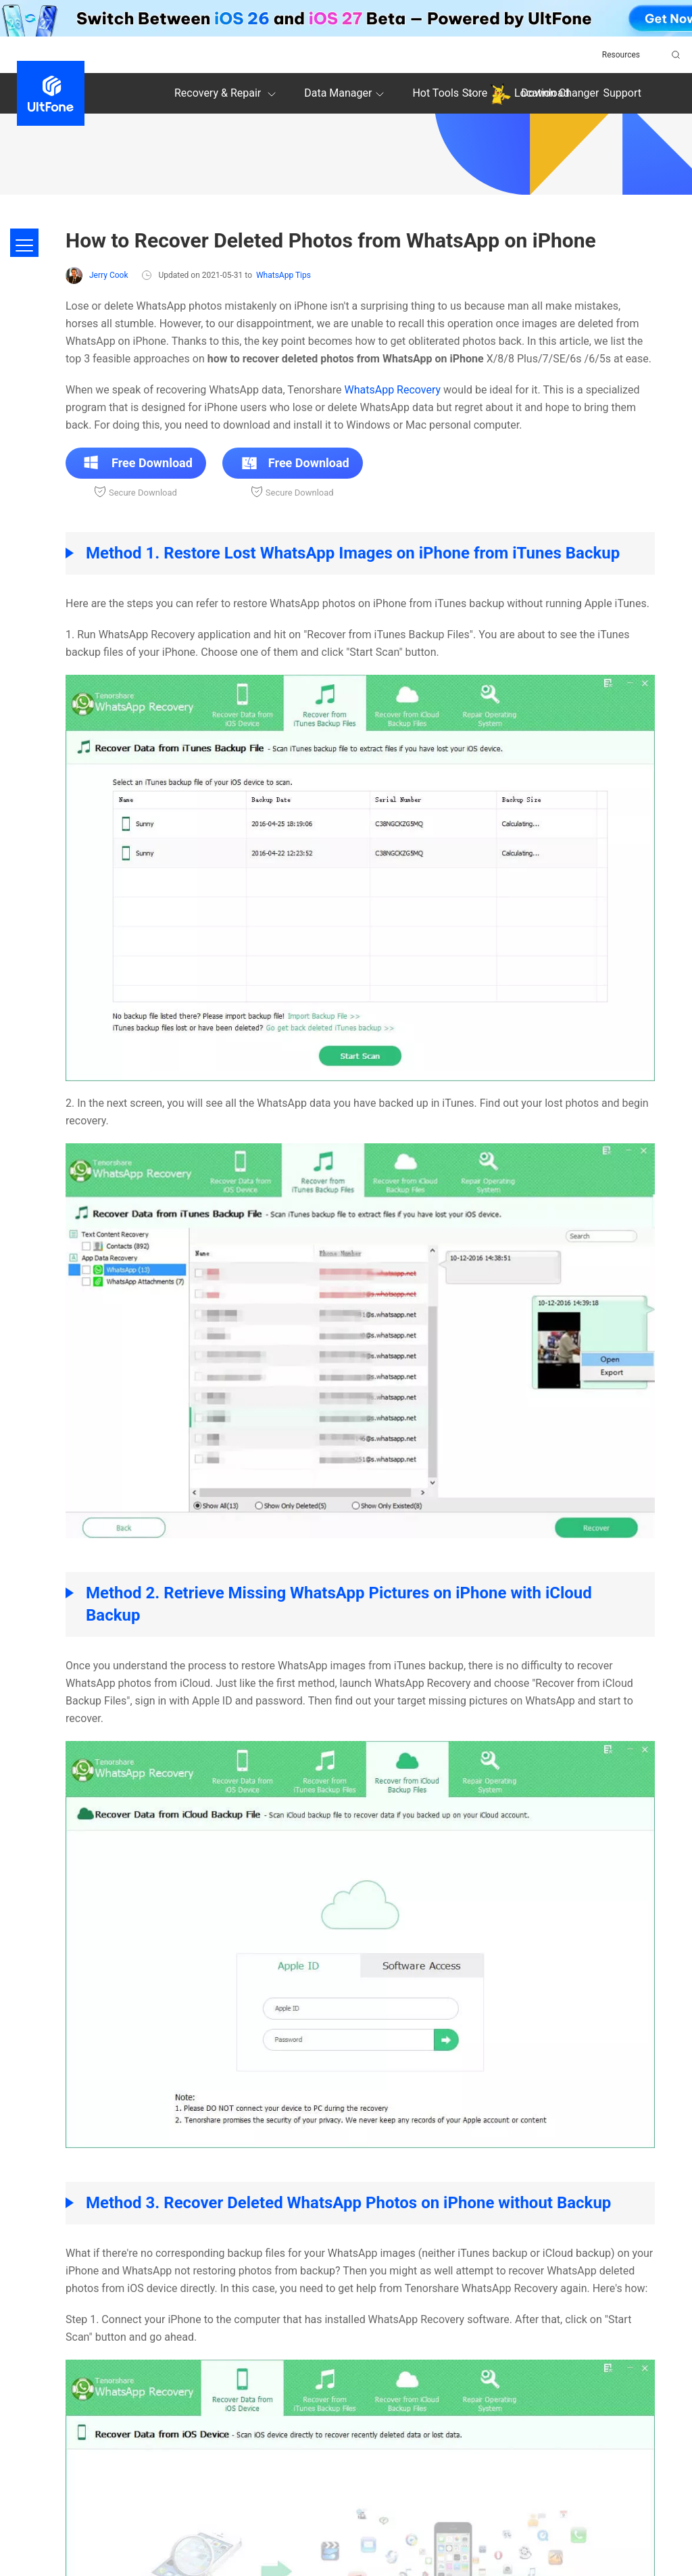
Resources (621, 54)
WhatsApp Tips (283, 275)
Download (545, 93)
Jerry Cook (97, 275)
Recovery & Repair (227, 94)
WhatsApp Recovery (393, 389)
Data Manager (346, 94)
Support (622, 93)
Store (474, 93)
